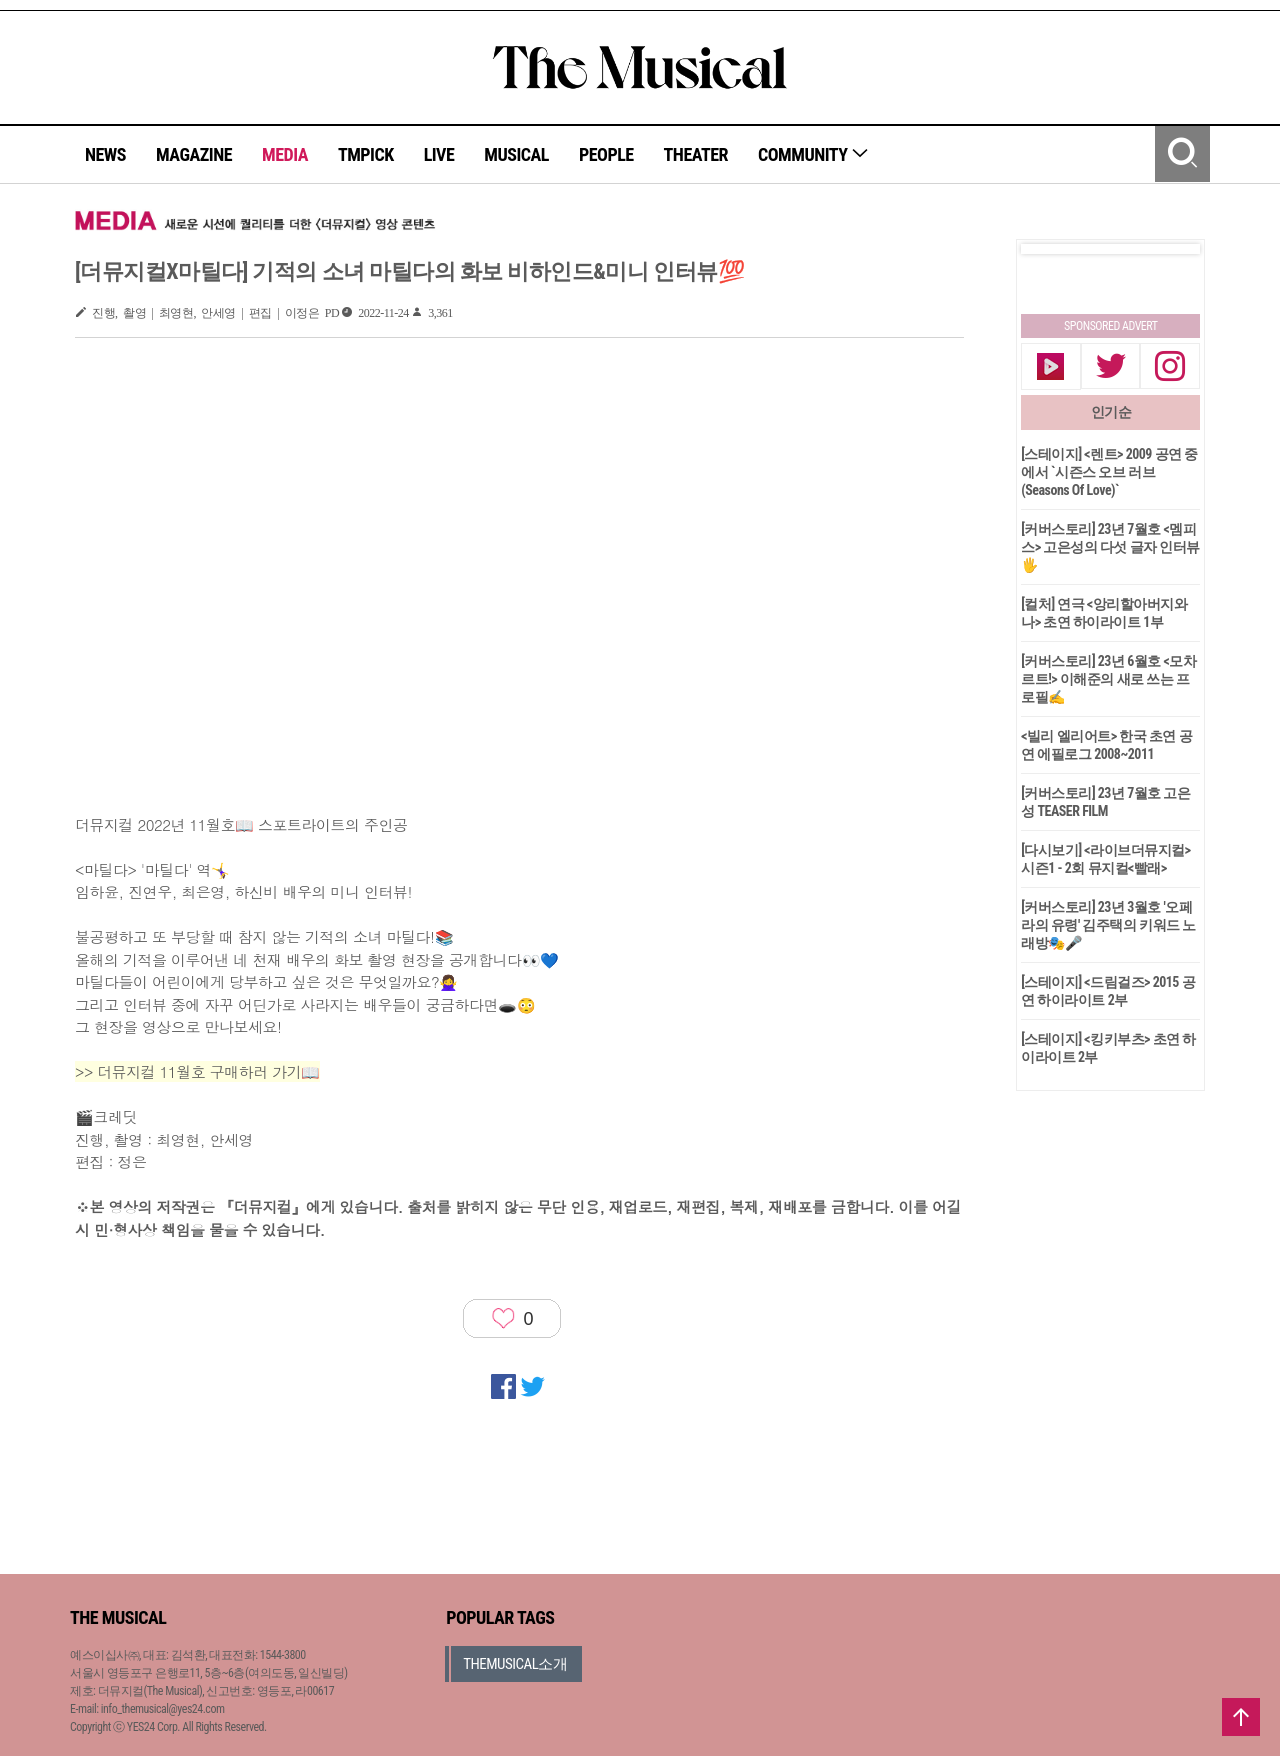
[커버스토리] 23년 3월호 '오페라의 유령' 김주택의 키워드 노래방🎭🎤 (1108, 925)
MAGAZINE (194, 154)
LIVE (439, 154)
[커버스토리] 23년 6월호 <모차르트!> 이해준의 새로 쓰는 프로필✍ (1108, 679)
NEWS (105, 154)
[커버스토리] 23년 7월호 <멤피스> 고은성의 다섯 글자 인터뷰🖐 (1110, 547)
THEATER (696, 154)
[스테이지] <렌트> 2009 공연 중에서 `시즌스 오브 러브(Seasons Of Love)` (1109, 472)
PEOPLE (606, 154)
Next (1169, 249)
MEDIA (285, 154)
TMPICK (366, 154)
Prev (1052, 249)
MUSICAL (516, 154)
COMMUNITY (813, 154)
